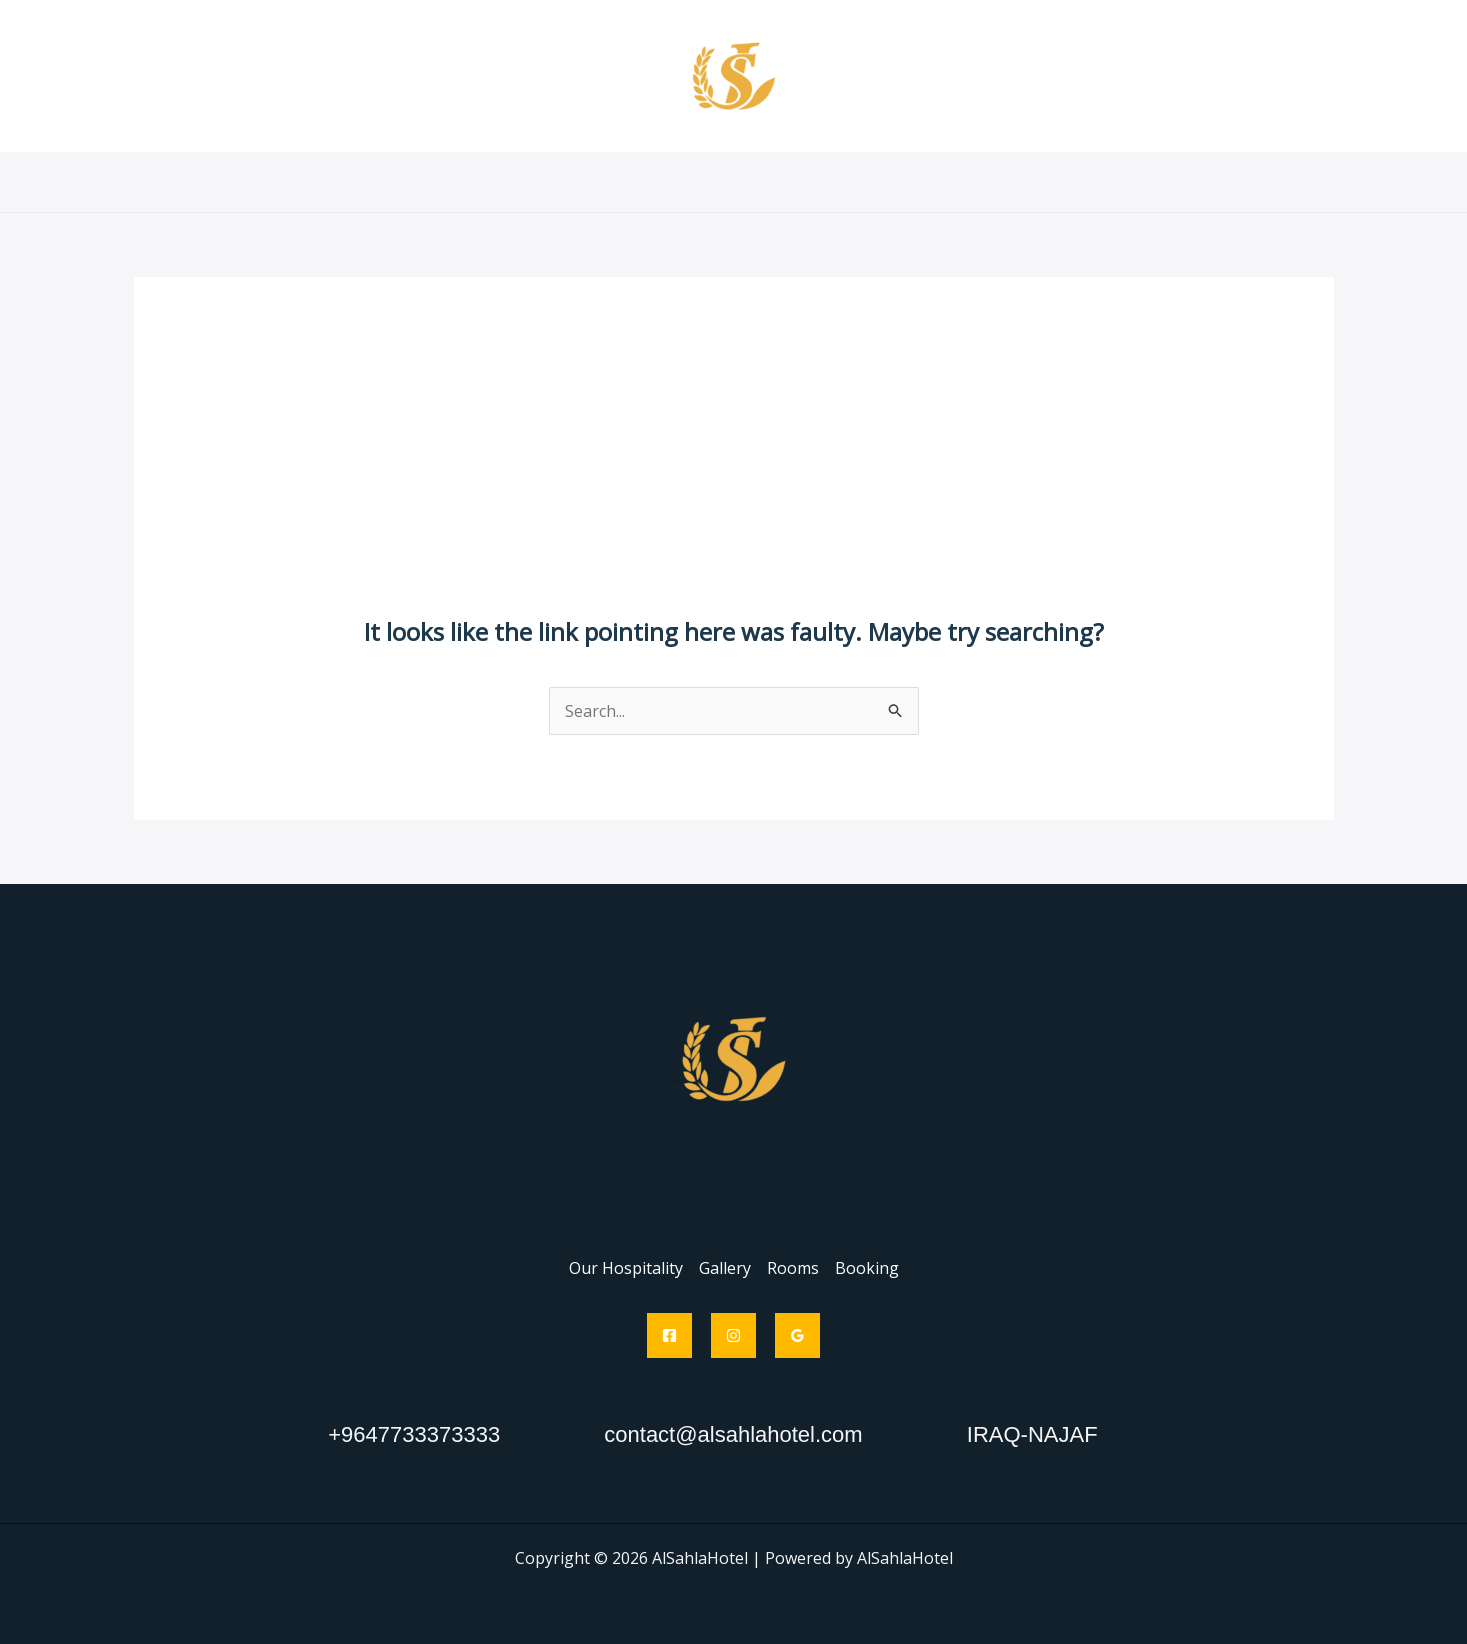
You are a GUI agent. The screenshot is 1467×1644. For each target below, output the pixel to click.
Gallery (717, 182)
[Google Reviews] (797, 1335)
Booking (891, 182)
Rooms (801, 182)
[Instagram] (733, 1335)
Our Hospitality (602, 182)
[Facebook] (669, 1335)
